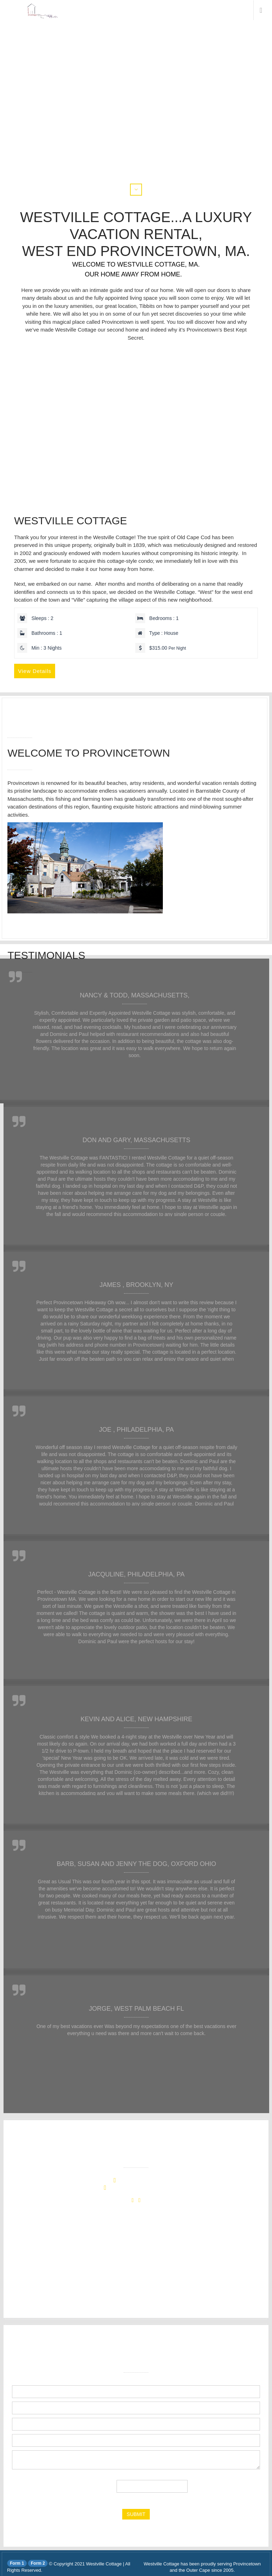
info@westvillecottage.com (141, 2188)
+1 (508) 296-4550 (140, 2180)
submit (136, 2514)
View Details (34, 671)
